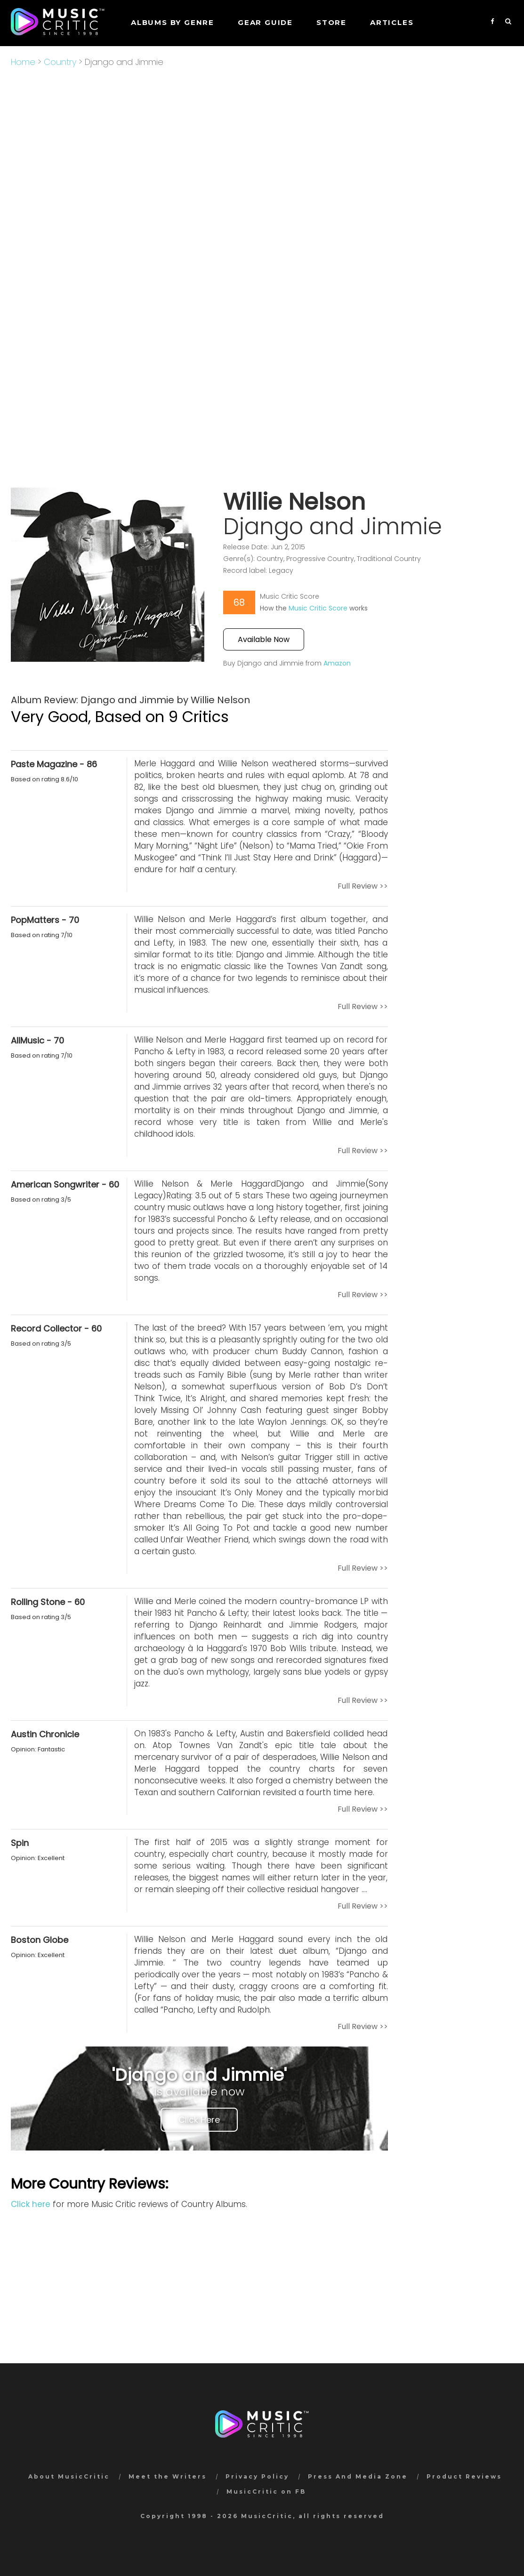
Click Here (199, 2120)
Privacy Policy (257, 2476)
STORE (331, 22)
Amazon (337, 663)
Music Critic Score (318, 608)
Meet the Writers (168, 2476)
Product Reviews (464, 2476)
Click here (30, 2204)
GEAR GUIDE (265, 22)
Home (23, 62)
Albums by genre (172, 22)
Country (60, 62)
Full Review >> (363, 886)
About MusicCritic (69, 2476)
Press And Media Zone (358, 2476)
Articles (391, 22)
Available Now (264, 639)
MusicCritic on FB (266, 2491)
